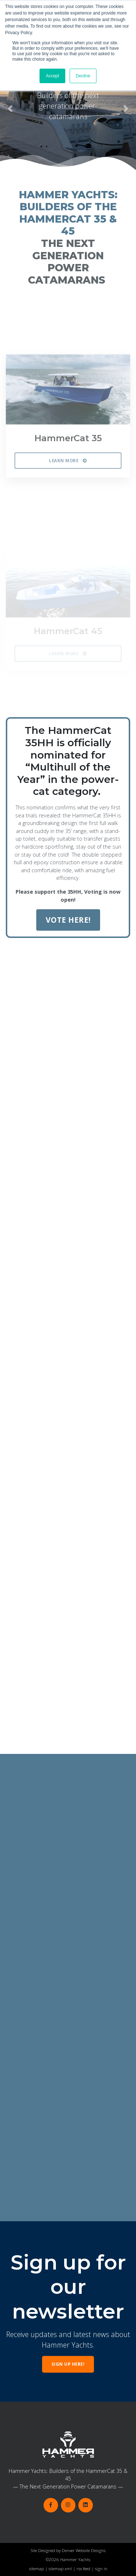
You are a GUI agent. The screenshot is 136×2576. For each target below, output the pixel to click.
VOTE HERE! (68, 920)
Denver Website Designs (84, 2550)
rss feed (83, 2568)
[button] (10, 108)
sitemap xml (60, 2568)
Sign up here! (68, 2364)
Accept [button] (52, 75)
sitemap (36, 2568)
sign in (101, 2568)
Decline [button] (83, 75)
